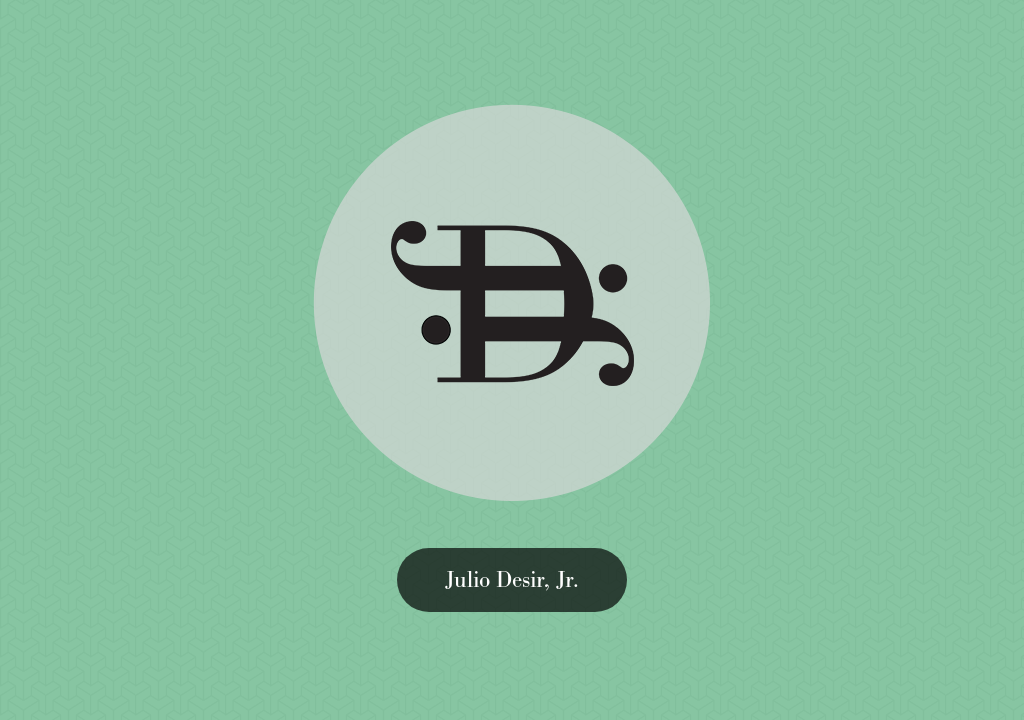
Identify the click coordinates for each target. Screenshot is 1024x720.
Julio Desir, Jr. (512, 579)
